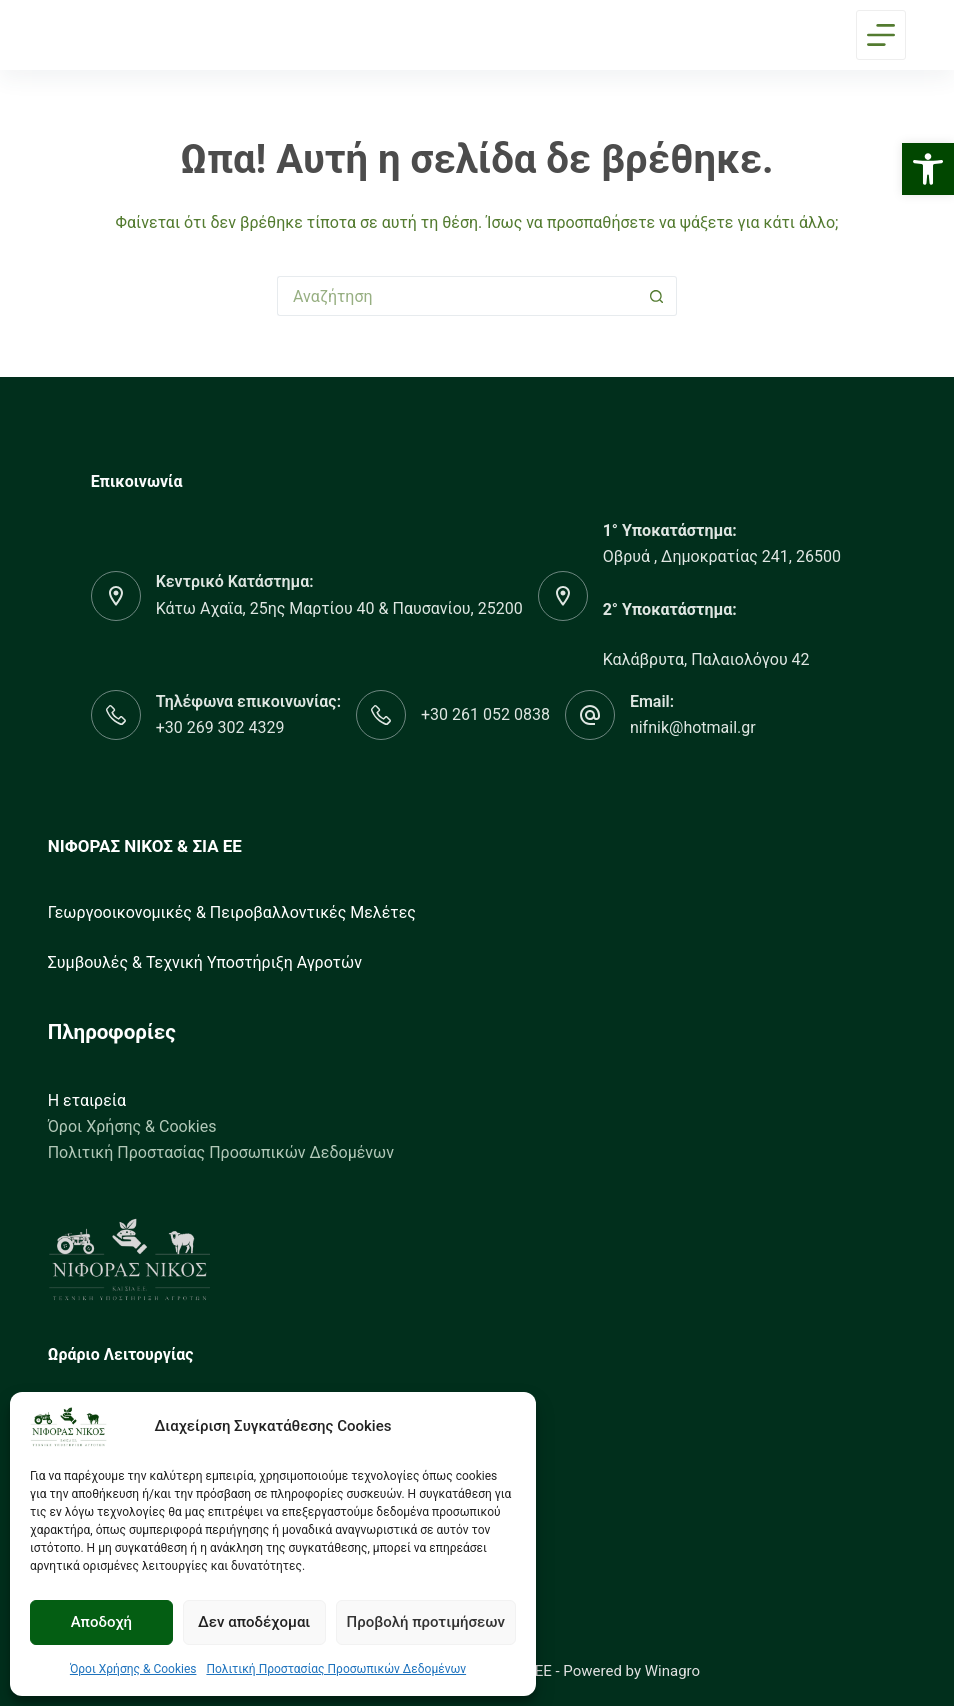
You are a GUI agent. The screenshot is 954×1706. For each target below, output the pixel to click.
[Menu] (881, 35)
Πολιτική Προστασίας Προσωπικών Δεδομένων (336, 1669)
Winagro (672, 1671)
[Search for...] (457, 296)
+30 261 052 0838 (485, 714)
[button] (928, 169)
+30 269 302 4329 (220, 727)
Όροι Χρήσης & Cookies (133, 1669)
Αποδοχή (101, 1622)
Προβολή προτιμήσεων (426, 1622)
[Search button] (657, 296)
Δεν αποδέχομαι (254, 1622)
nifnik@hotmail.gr (693, 727)
